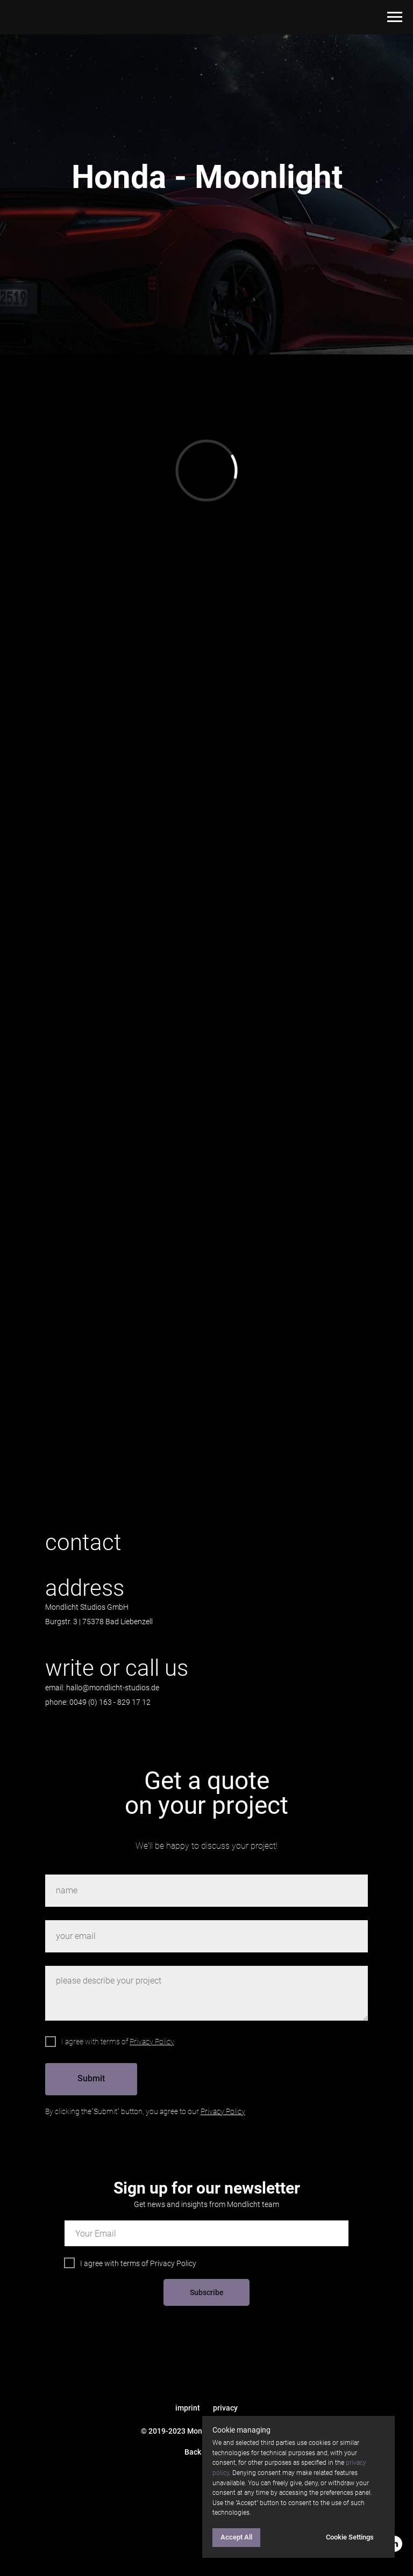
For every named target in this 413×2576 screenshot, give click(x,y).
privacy (225, 2408)
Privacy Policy (173, 2263)
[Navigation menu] (394, 17)
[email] (206, 2233)
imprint (187, 2408)
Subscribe (207, 2292)
